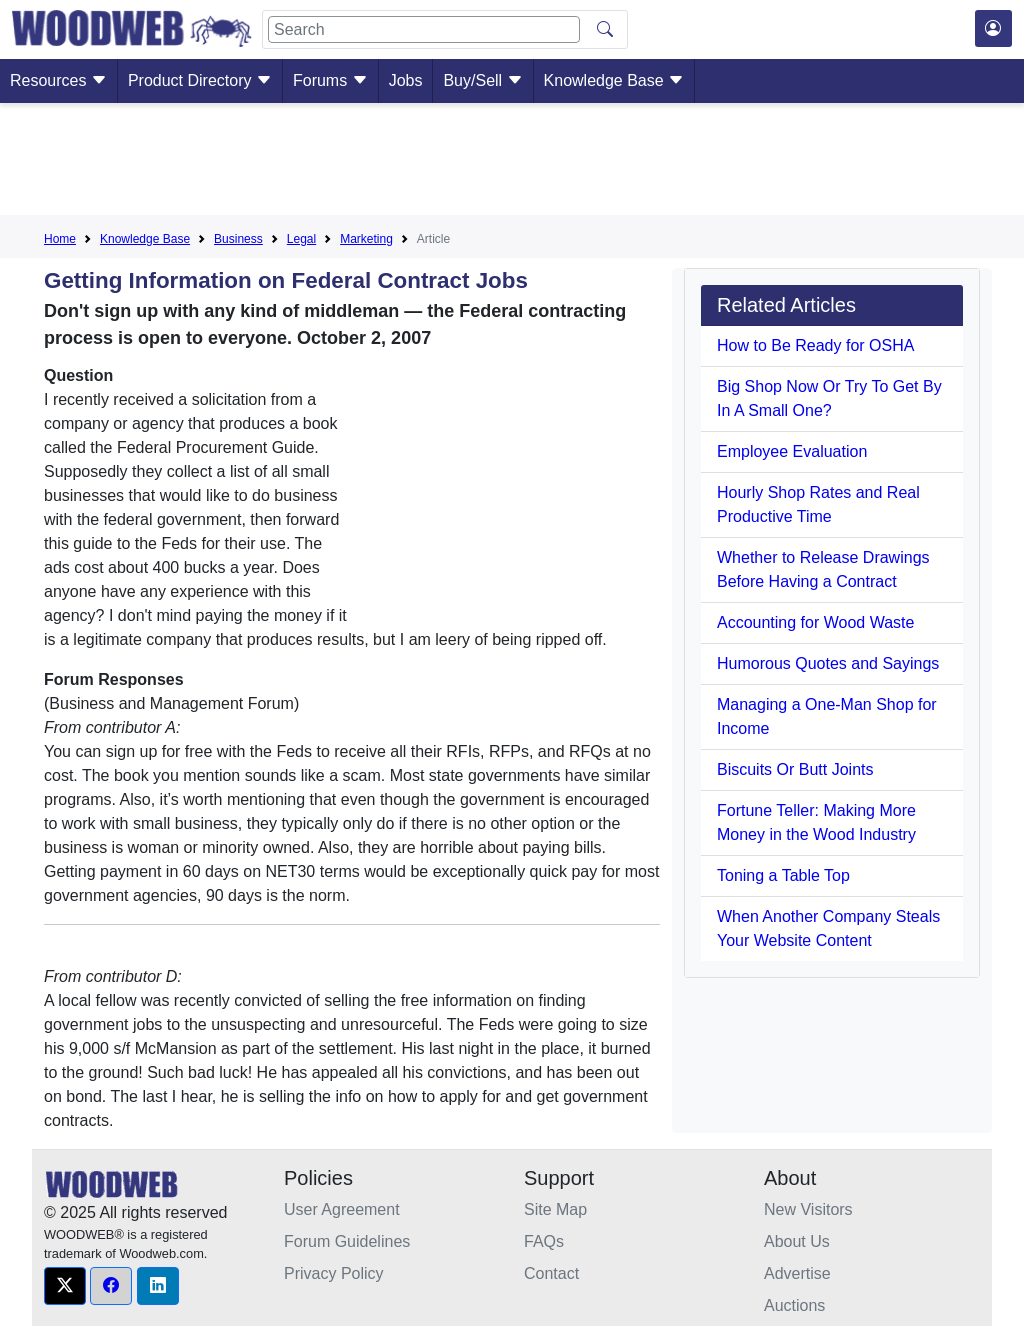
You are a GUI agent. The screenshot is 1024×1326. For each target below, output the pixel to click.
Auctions (794, 1305)
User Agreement (342, 1209)
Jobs (406, 80)
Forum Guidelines (347, 1241)
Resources (58, 80)
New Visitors (808, 1209)
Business (238, 239)
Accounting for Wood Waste (815, 622)
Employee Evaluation (792, 451)
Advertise (797, 1273)
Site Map (555, 1209)
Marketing (366, 239)
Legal (301, 239)
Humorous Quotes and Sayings (828, 663)
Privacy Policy (334, 1273)
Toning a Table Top (783, 875)
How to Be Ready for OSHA (815, 345)
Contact (551, 1273)
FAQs (544, 1241)
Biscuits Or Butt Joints (795, 769)
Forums (330, 80)
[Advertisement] (512, 163)
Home (60, 239)
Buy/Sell (482, 80)
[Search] (424, 29)
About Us (797, 1241)
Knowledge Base (614, 80)
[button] (65, 1286)
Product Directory (200, 80)
